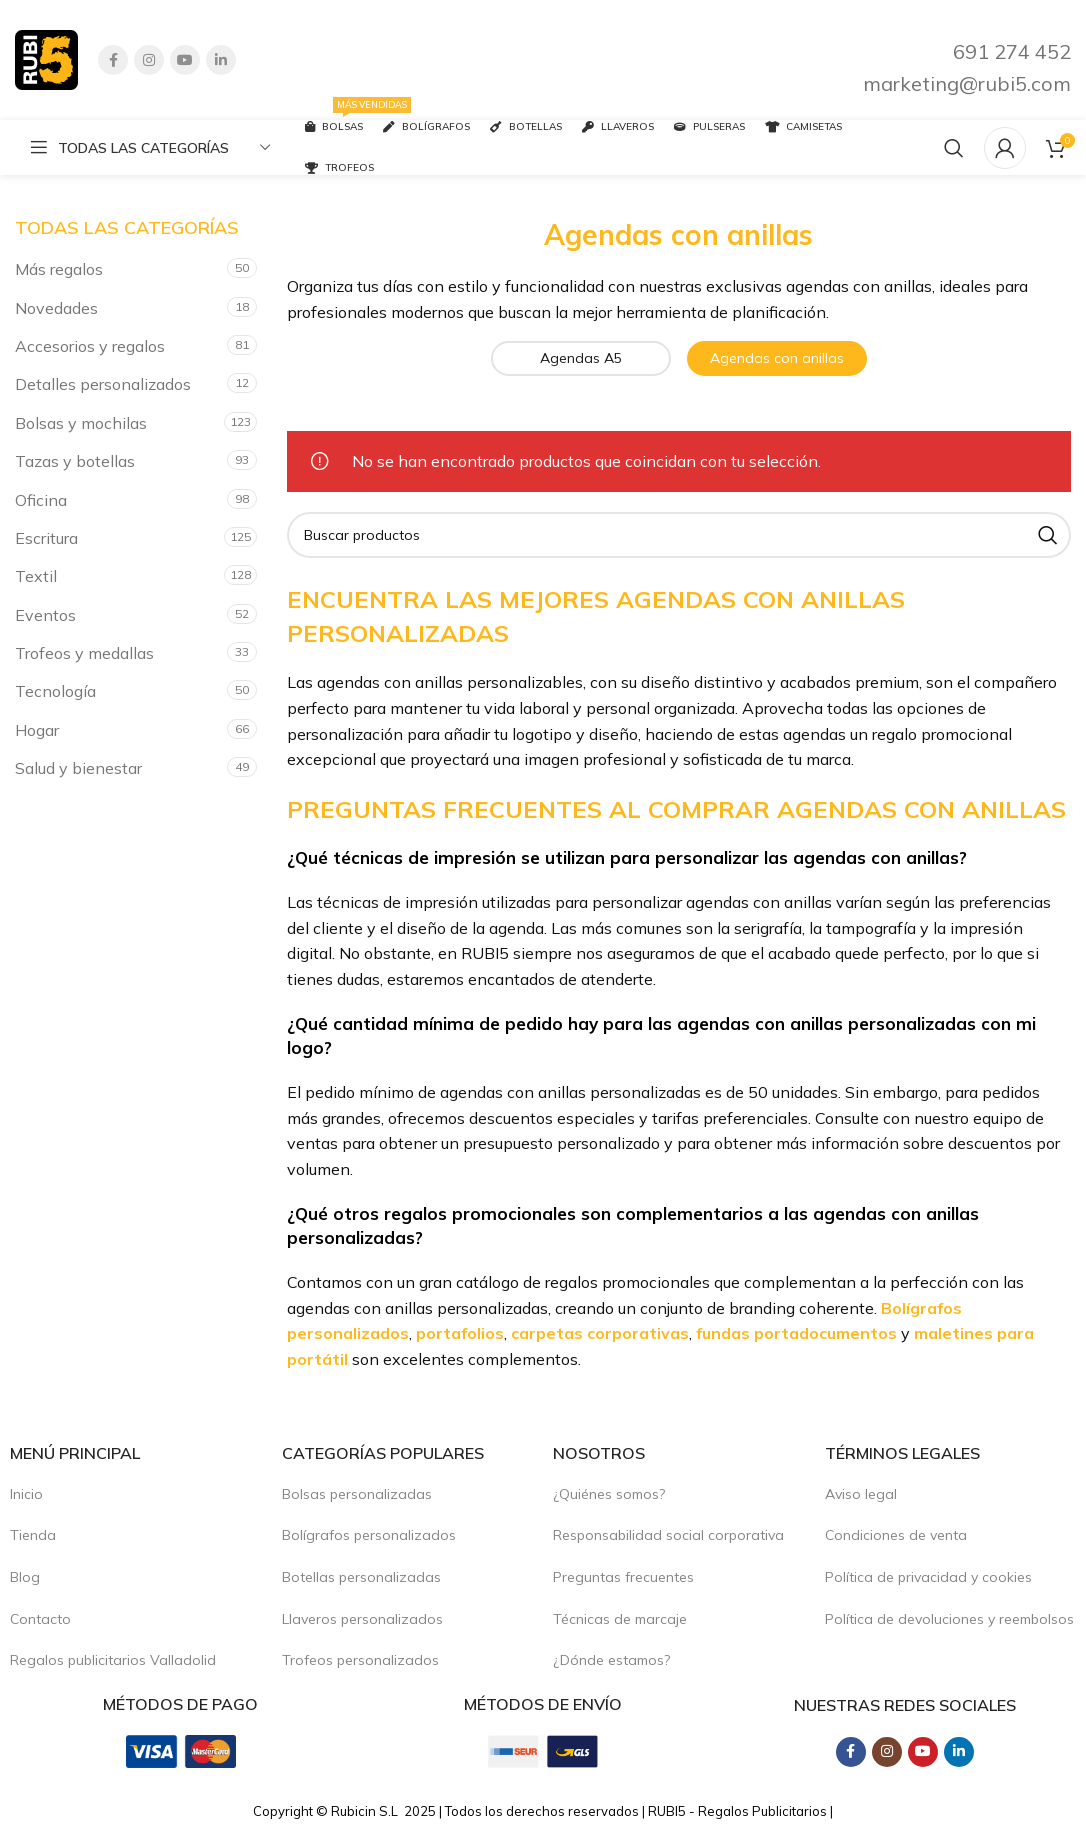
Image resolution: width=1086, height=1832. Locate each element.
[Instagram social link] (149, 60)
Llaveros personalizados (362, 1619)
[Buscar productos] (954, 148)
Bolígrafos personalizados (369, 1535)
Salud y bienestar (78, 768)
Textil (36, 576)
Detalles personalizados (103, 384)
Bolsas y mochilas (81, 423)
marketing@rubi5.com (967, 83)
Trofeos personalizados (360, 1660)
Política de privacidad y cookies (928, 1577)
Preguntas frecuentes (623, 1577)
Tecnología (55, 691)
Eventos (45, 615)
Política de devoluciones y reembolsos (949, 1619)
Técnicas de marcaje (620, 1619)
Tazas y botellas (75, 461)
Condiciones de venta (896, 1535)
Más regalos (59, 269)
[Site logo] (46, 58)
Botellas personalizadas (361, 1577)
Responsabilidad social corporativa (668, 1535)
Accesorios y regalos (90, 346)
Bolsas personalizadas (357, 1494)
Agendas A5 (581, 358)
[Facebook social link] (113, 60)
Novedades (56, 308)
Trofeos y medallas (84, 653)
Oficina (41, 500)
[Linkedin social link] (221, 60)
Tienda (33, 1535)
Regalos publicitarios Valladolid (113, 1660)
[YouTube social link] (185, 60)
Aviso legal (861, 1494)
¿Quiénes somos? (609, 1494)
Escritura (46, 538)
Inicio (26, 1494)
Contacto (40, 1619)
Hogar (37, 730)
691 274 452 (1012, 51)
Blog (25, 1577)
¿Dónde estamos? (611, 1660)
